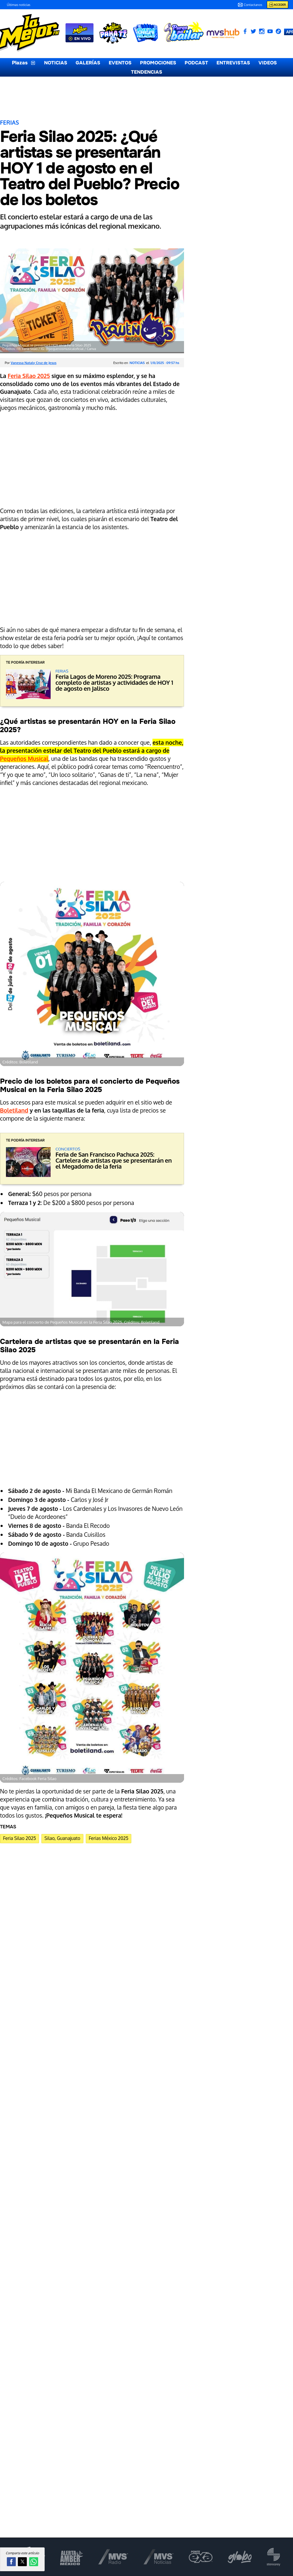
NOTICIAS (55, 63)
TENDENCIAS (146, 72)
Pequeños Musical (24, 758)
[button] (11, 2561)
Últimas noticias (18, 5)
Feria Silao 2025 (29, 375)
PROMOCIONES (158, 63)
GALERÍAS (88, 63)
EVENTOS (120, 63)
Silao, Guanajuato (62, 1838)
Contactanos (250, 4)
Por (31, 362)
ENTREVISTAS (233, 63)
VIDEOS (267, 63)
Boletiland (14, 1110)
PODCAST (196, 63)
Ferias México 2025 (108, 1838)
